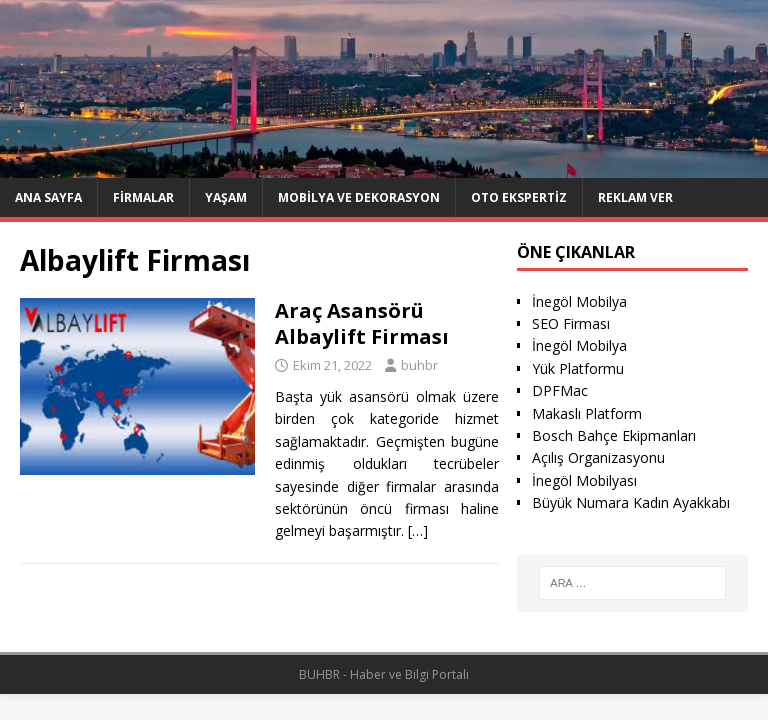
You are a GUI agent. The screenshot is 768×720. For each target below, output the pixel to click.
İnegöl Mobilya (579, 301)
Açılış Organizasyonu (598, 457)
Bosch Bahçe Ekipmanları (614, 435)
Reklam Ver (635, 197)
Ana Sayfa (48, 197)
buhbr (419, 365)
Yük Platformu (578, 368)
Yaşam (226, 197)
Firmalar (143, 197)
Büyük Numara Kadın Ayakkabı (631, 502)
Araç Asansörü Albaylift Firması (362, 323)
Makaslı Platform (587, 413)
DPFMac (560, 390)
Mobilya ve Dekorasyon (359, 197)
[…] (418, 530)
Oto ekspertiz (519, 197)
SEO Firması (571, 323)
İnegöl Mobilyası (584, 480)
